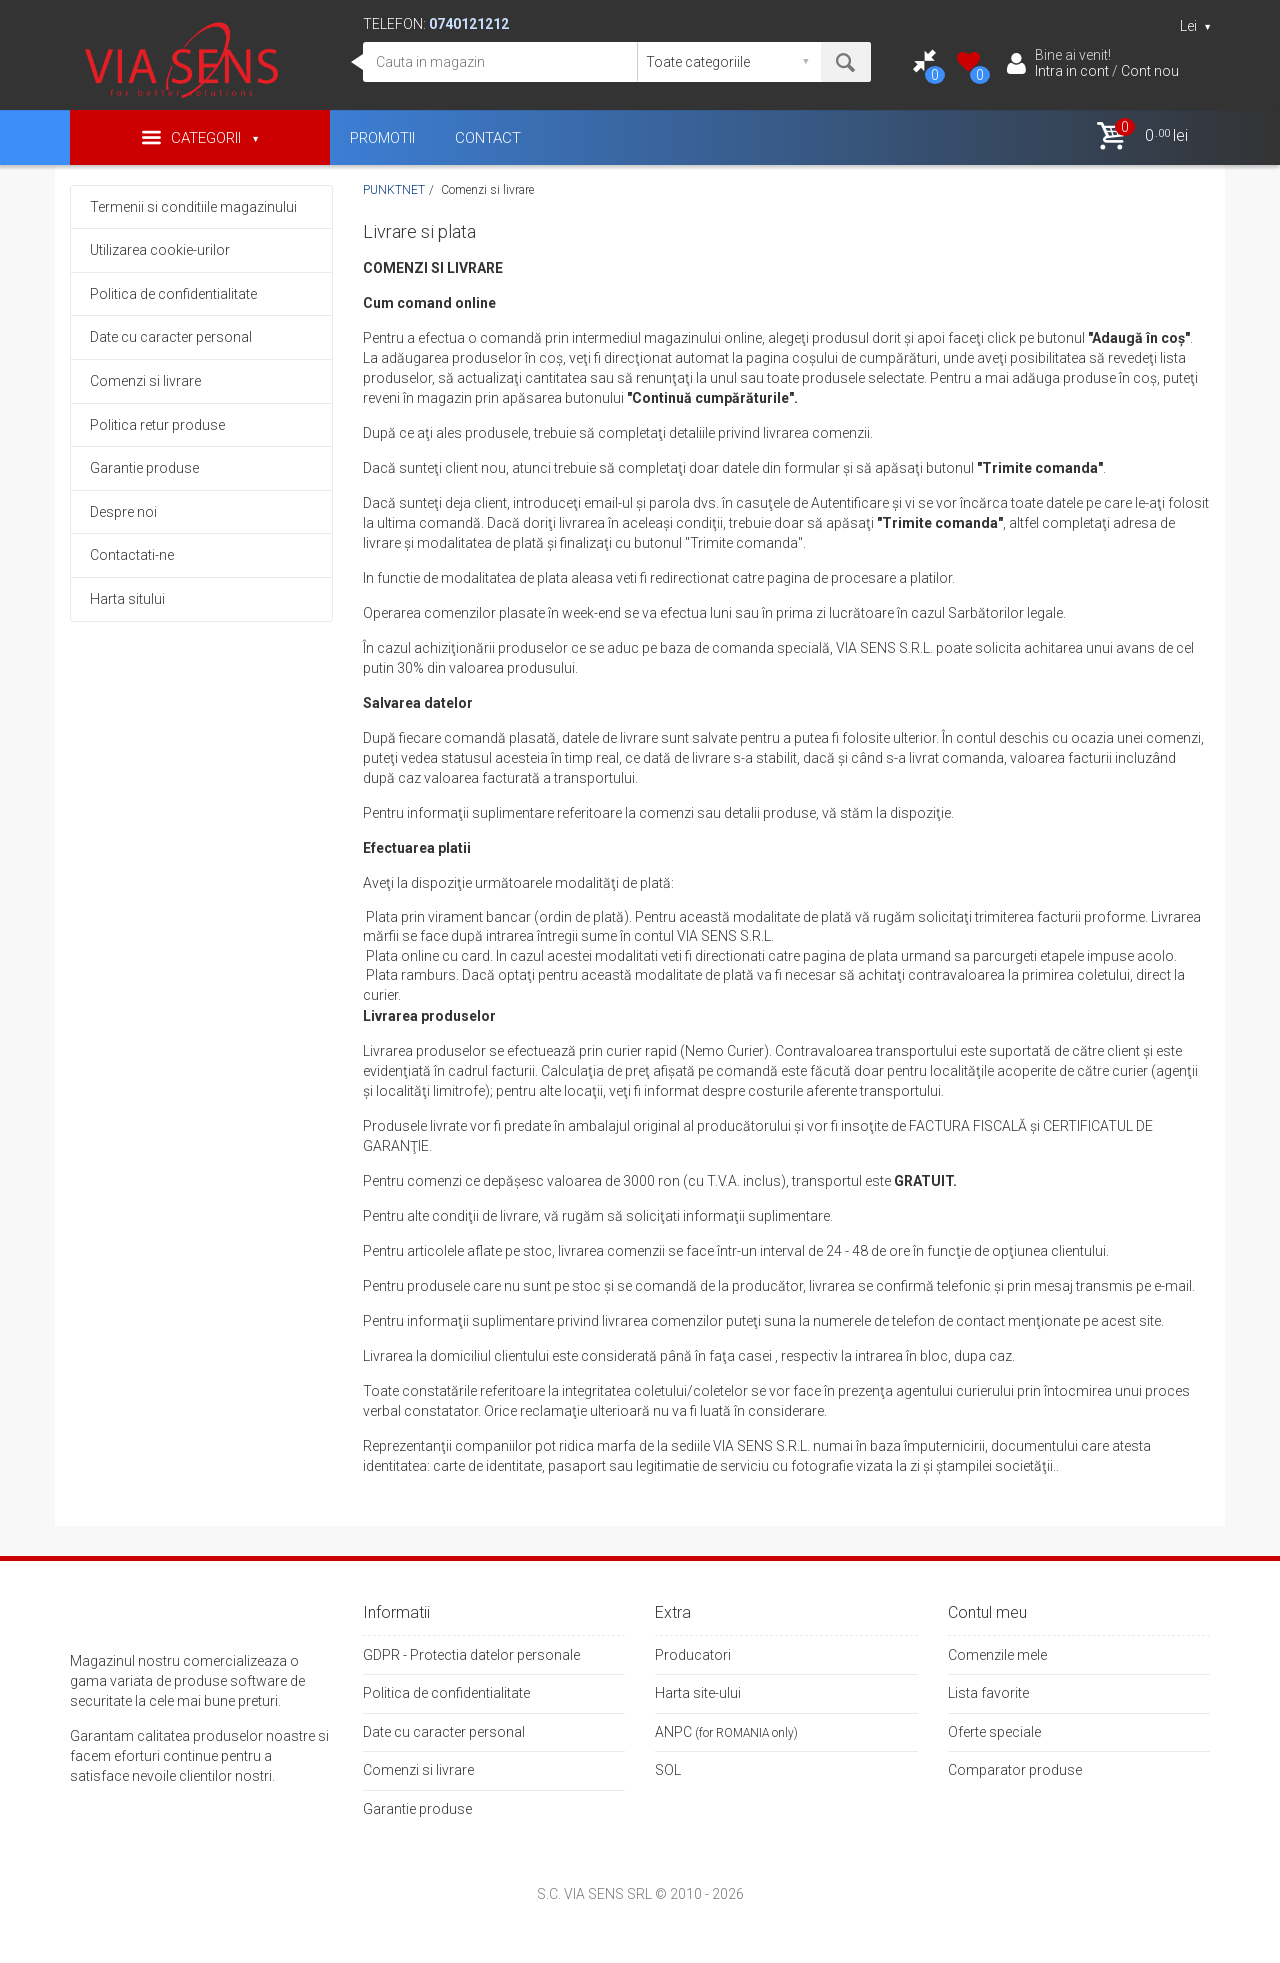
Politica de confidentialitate (173, 294)
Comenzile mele (997, 1655)
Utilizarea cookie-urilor (160, 250)
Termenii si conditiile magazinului (193, 207)
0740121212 (469, 24)
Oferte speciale (994, 1732)
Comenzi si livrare (145, 381)
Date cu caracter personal (171, 337)
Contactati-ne (132, 555)
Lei (1195, 26)
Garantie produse (144, 468)
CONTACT (488, 138)
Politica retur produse (157, 425)
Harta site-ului (698, 1693)
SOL (668, 1770)
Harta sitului (127, 599)
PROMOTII (382, 138)
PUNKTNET (394, 190)
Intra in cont (1072, 71)
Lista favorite (988, 1693)
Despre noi (123, 512)
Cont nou (1150, 71)
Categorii (200, 137)
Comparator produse (1015, 1770)
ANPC (673, 1732)
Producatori (693, 1655)
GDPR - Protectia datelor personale (471, 1655)
